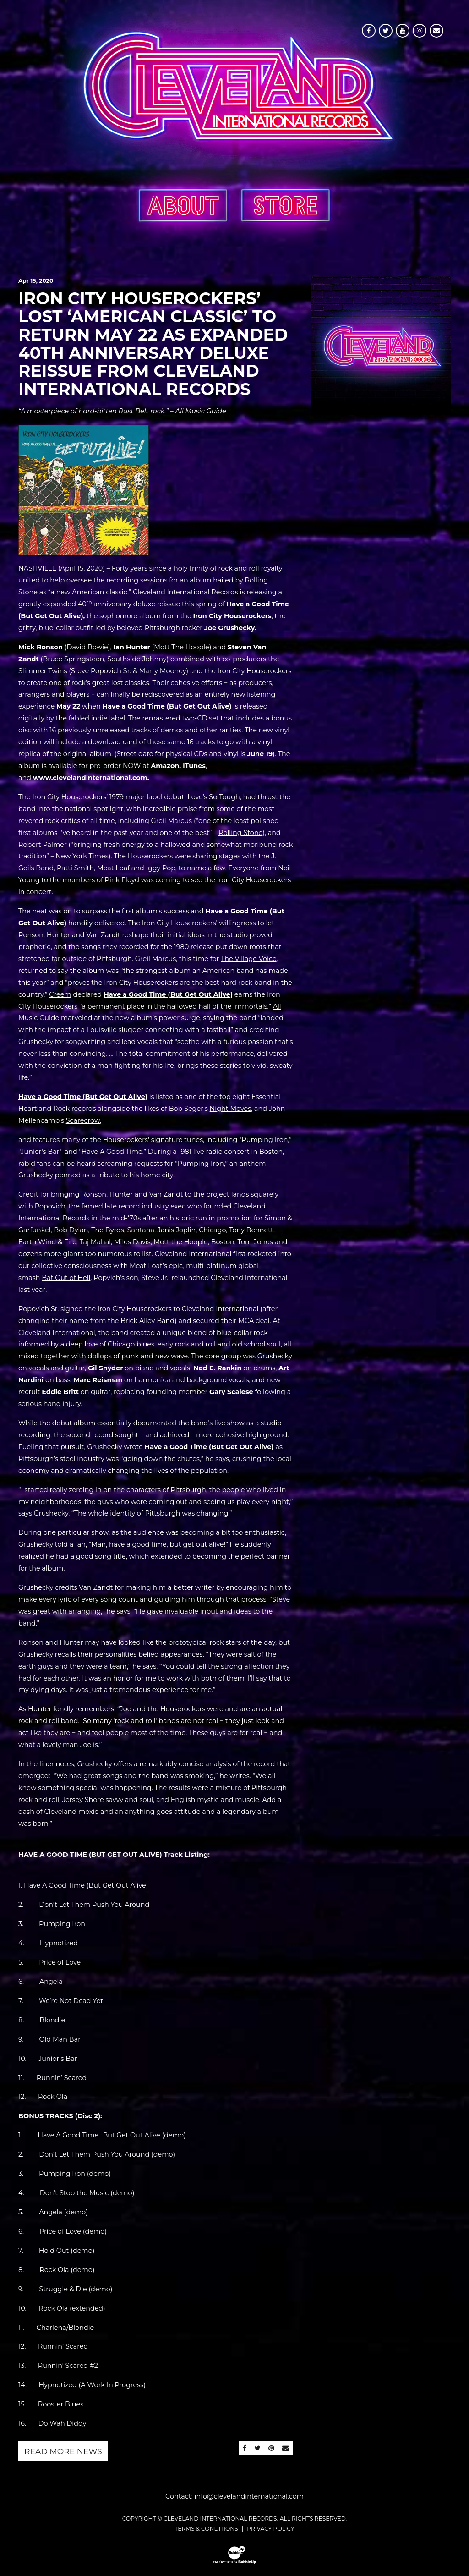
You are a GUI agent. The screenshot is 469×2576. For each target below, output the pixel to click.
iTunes (194, 766)
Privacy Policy (270, 2528)
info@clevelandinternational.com (249, 2496)
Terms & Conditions (206, 2528)
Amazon (165, 766)
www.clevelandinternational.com (90, 778)
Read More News (63, 2451)
